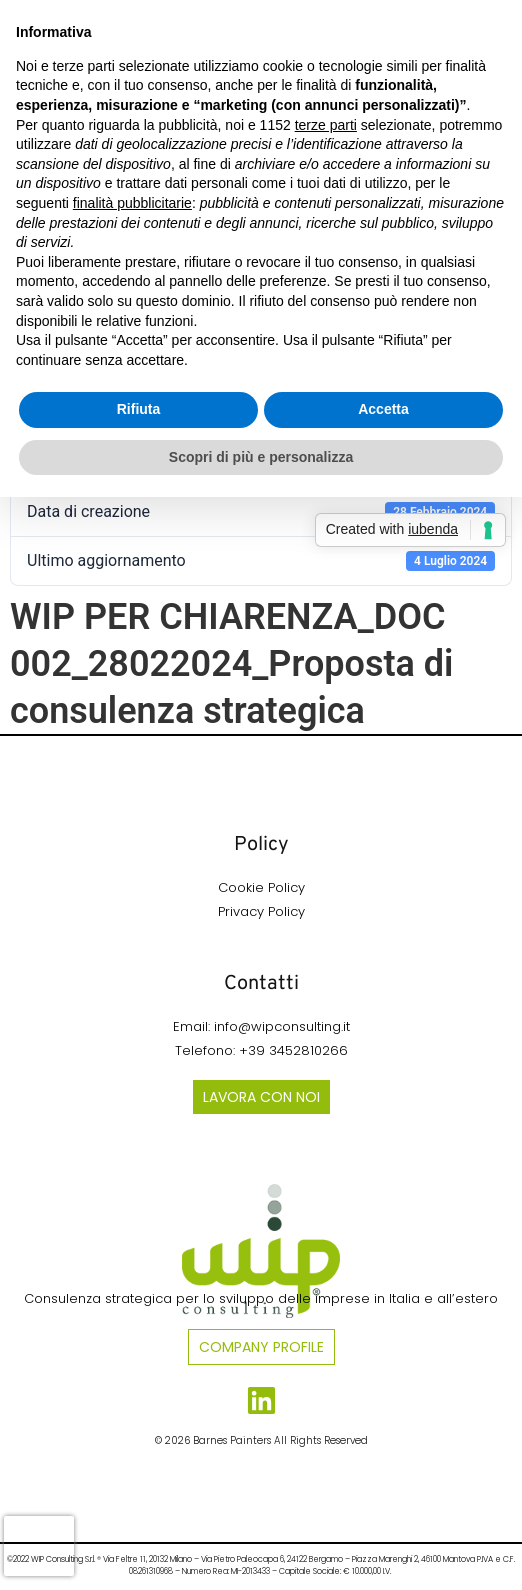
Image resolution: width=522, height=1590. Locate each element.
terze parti (326, 125)
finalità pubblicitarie (132, 203)
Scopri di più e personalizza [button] (261, 457)
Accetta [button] (383, 409)
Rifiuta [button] (139, 409)
